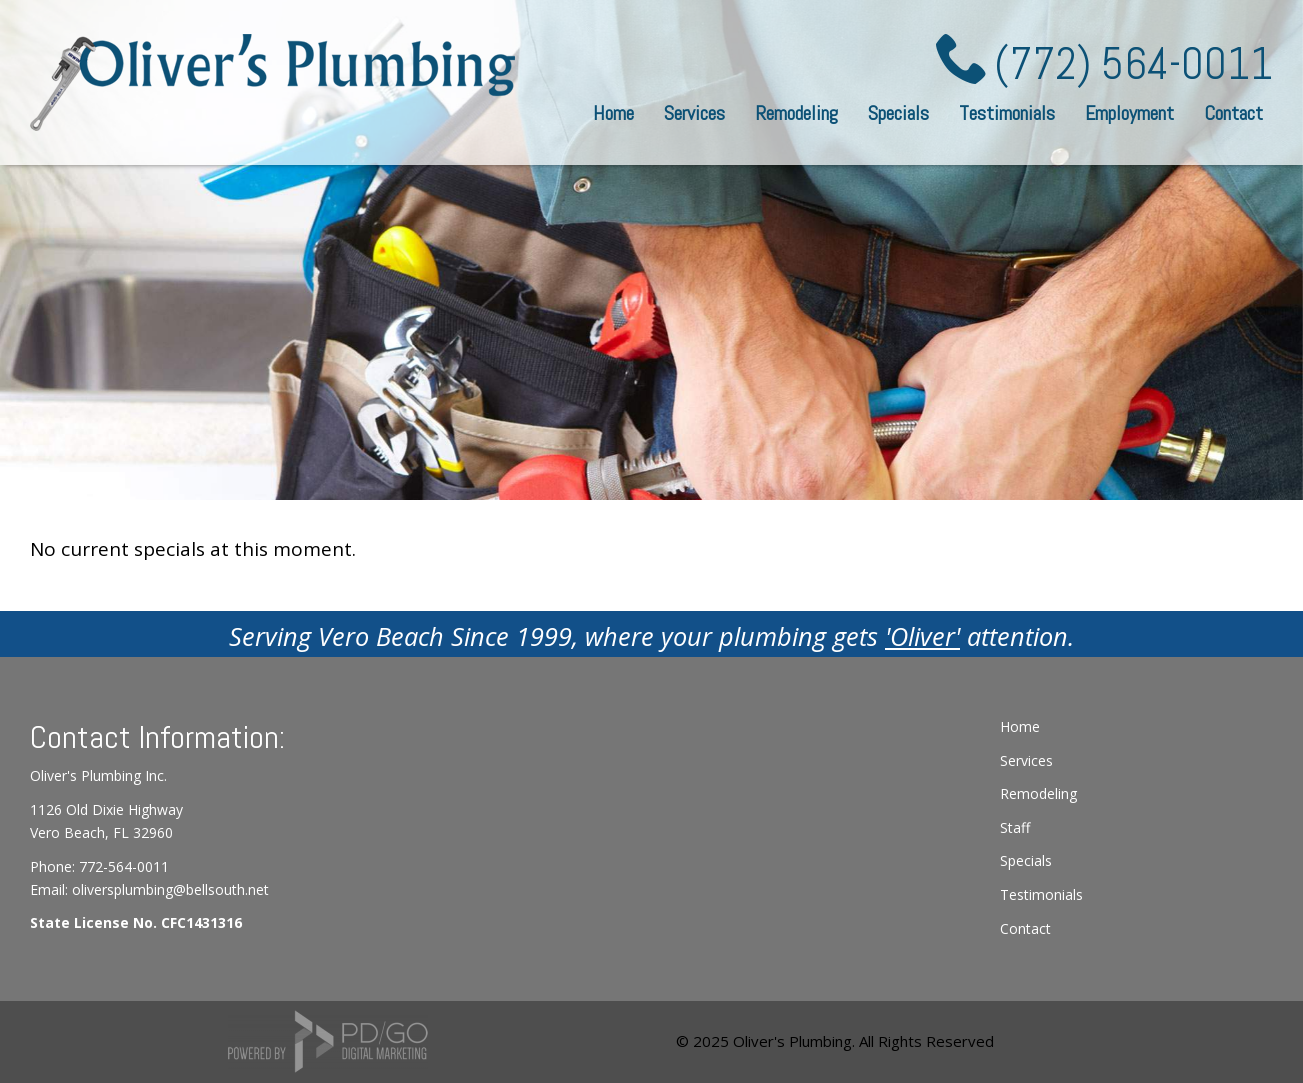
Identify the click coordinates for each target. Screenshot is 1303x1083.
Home (613, 113)
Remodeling (796, 113)
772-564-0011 (124, 866)
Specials (898, 113)
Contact (1233, 113)
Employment (1129, 113)
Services (1026, 760)
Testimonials (1007, 113)
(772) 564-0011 (1133, 64)
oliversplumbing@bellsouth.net (170, 889)
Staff (1015, 827)
